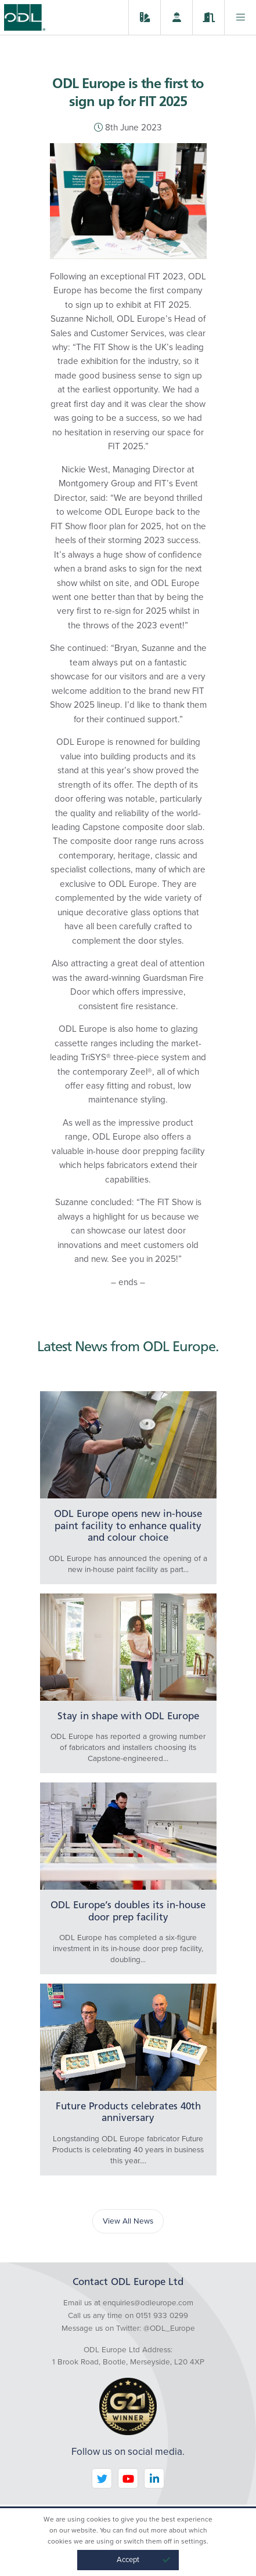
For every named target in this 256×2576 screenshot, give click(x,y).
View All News (128, 2221)
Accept (144, 2559)
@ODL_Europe (169, 2328)
